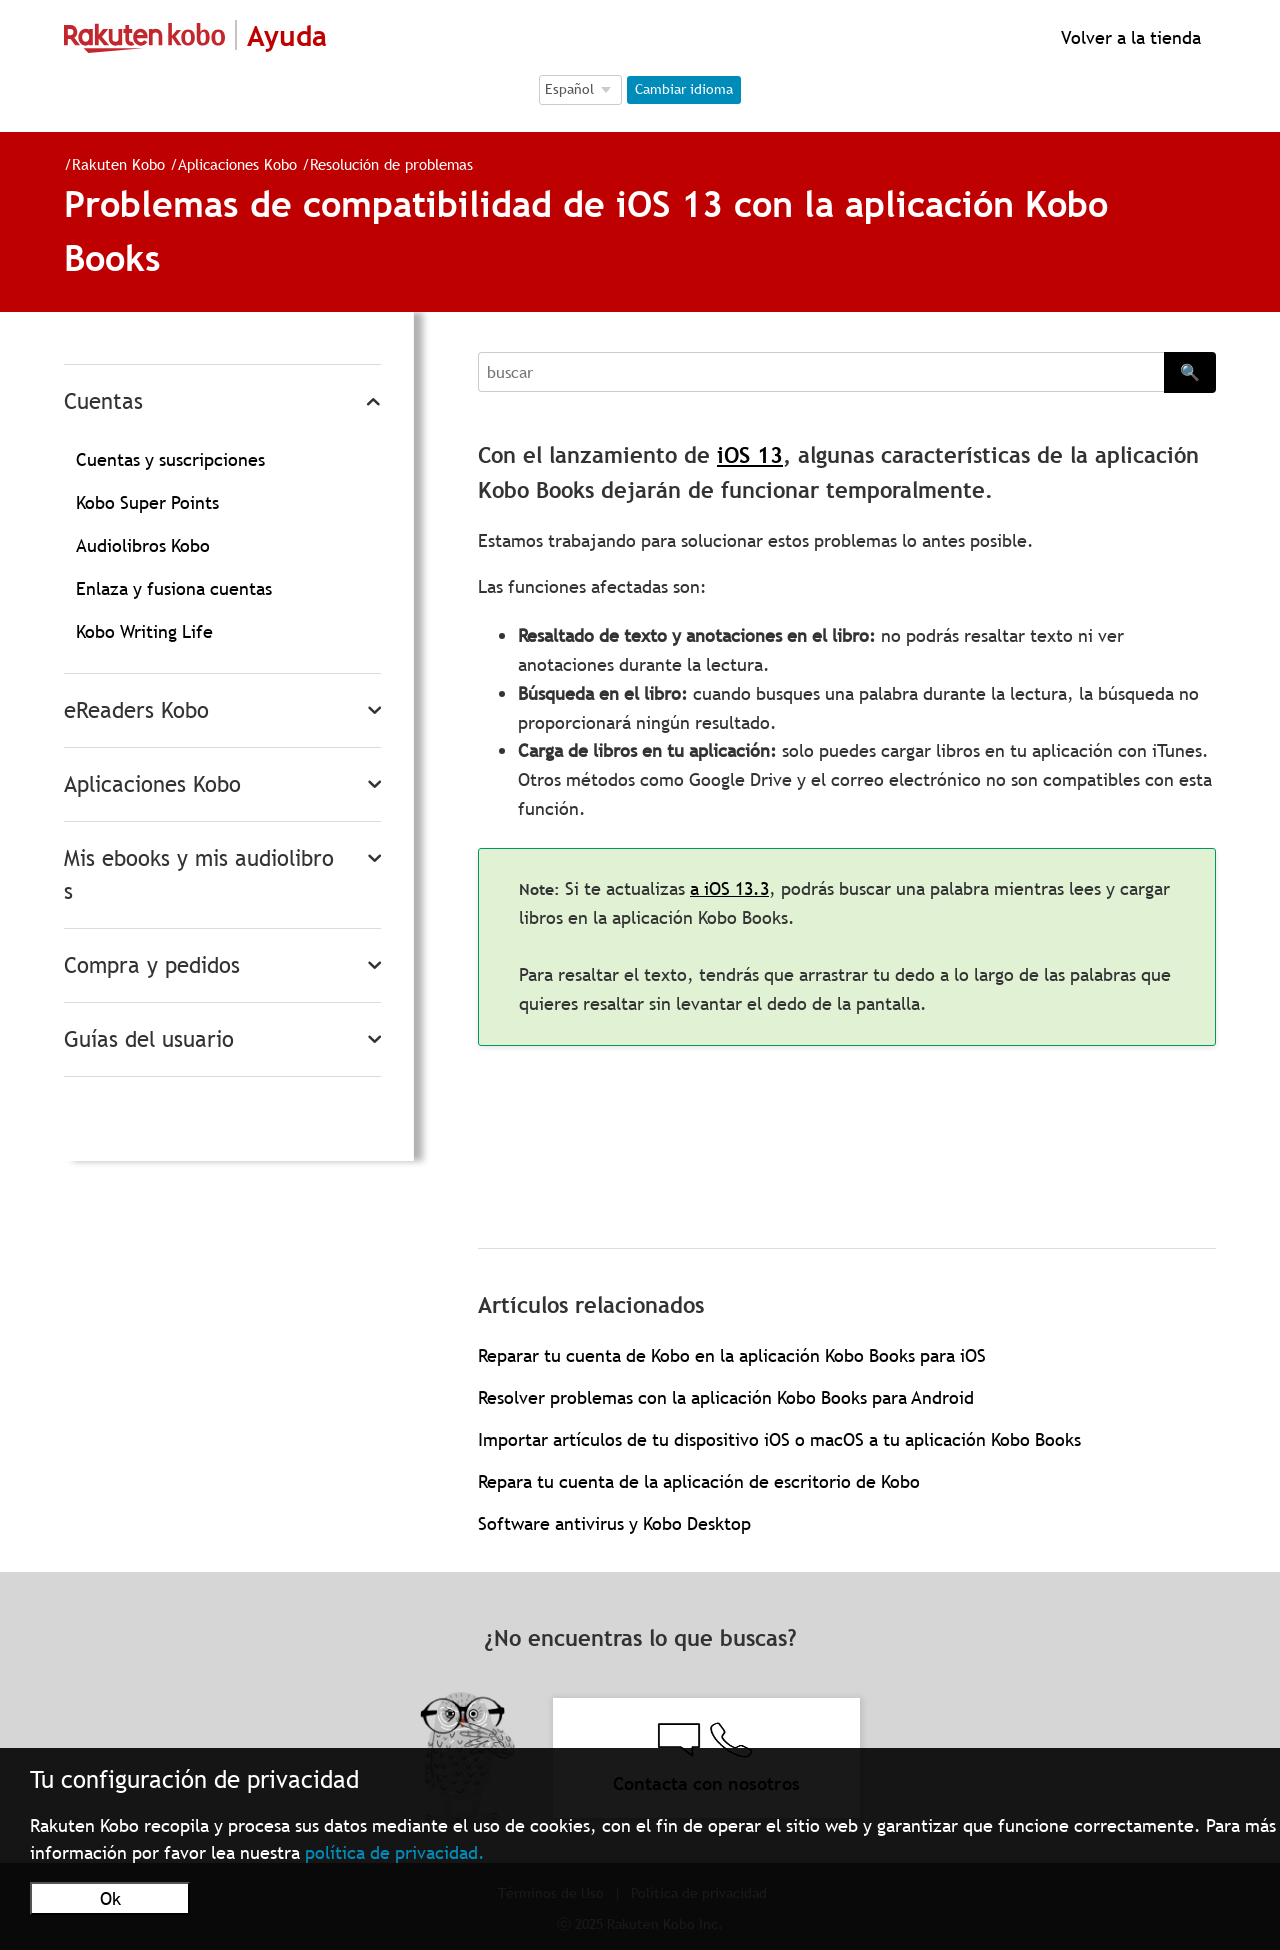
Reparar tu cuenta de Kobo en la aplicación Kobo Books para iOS (732, 1355)
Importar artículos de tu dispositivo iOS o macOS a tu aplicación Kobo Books (779, 1439)
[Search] (821, 372)
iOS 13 (750, 455)
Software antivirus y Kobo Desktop (614, 1523)
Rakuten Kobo (118, 164)
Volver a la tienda (1128, 37)
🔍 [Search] (1190, 372)
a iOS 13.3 (729, 888)
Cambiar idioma (684, 89)
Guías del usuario (149, 1039)
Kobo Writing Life (144, 631)
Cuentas (103, 401)
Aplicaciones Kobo (237, 164)
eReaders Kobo (136, 710)
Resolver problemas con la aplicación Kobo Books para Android (726, 1397)
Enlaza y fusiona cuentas (174, 588)
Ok (110, 1898)
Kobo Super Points (147, 502)
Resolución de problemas (391, 164)
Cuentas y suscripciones (170, 459)
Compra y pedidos (152, 965)
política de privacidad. (395, 1852)
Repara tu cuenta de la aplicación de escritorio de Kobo (699, 1481)
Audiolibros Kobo (143, 545)
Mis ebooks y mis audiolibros (199, 875)
